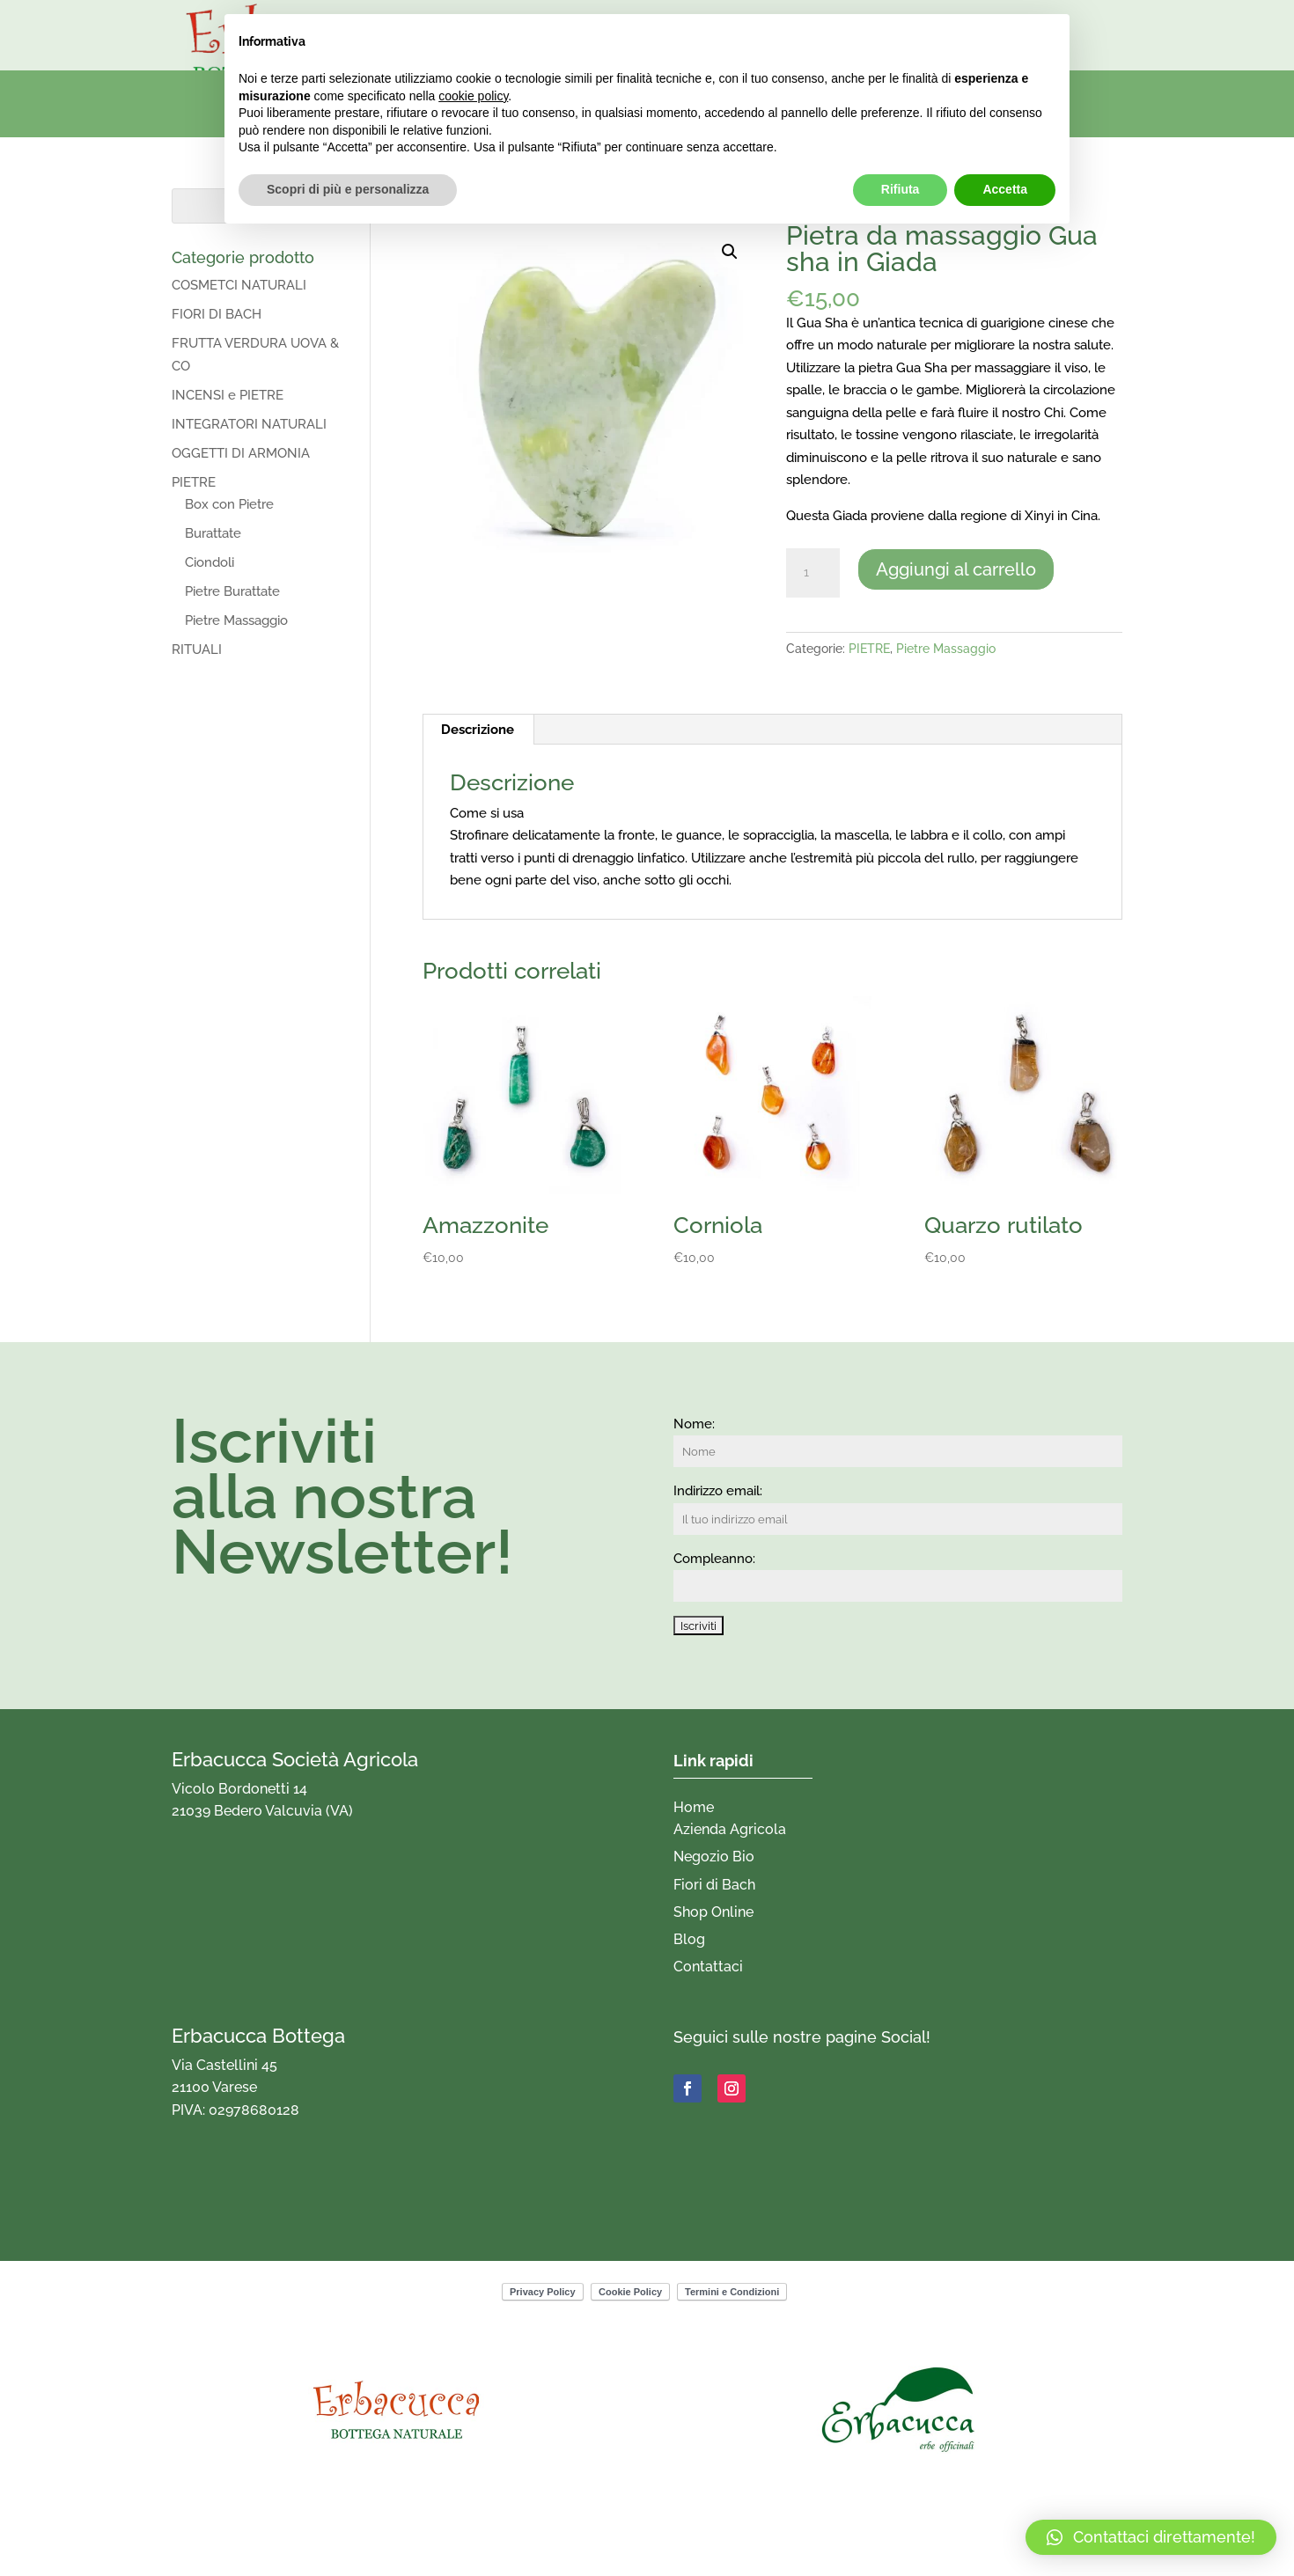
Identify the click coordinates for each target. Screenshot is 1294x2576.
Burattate (213, 533)
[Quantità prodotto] (812, 573)
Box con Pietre (229, 504)
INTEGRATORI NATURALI (249, 424)
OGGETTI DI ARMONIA (241, 453)
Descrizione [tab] (477, 730)
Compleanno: (714, 1559)
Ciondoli (209, 562)
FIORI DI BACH (216, 314)
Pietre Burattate (232, 591)
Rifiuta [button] (900, 189)
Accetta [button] (1004, 189)
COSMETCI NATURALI (239, 285)
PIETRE (869, 649)
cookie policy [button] (473, 96)
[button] (730, 252)
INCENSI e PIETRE (227, 395)
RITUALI (197, 649)
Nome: (694, 1424)
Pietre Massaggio (946, 649)
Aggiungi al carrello (956, 569)
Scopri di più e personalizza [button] (348, 189)
